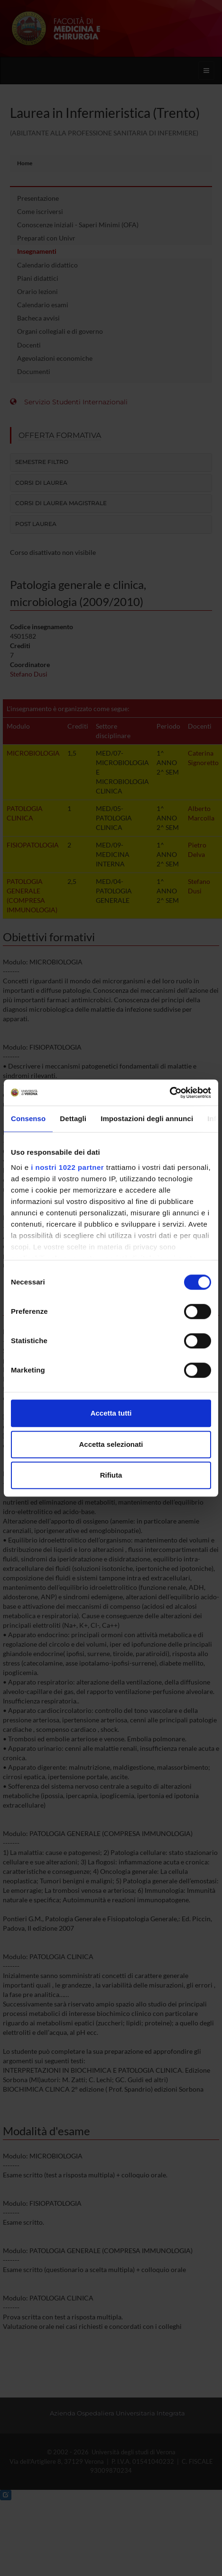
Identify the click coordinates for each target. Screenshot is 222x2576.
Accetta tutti (111, 1413)
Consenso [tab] (28, 1118)
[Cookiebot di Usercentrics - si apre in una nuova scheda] (169, 1093)
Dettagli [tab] (73, 1118)
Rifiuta (111, 1475)
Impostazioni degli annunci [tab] (147, 1118)
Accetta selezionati (111, 1444)
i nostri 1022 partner (67, 1167)
